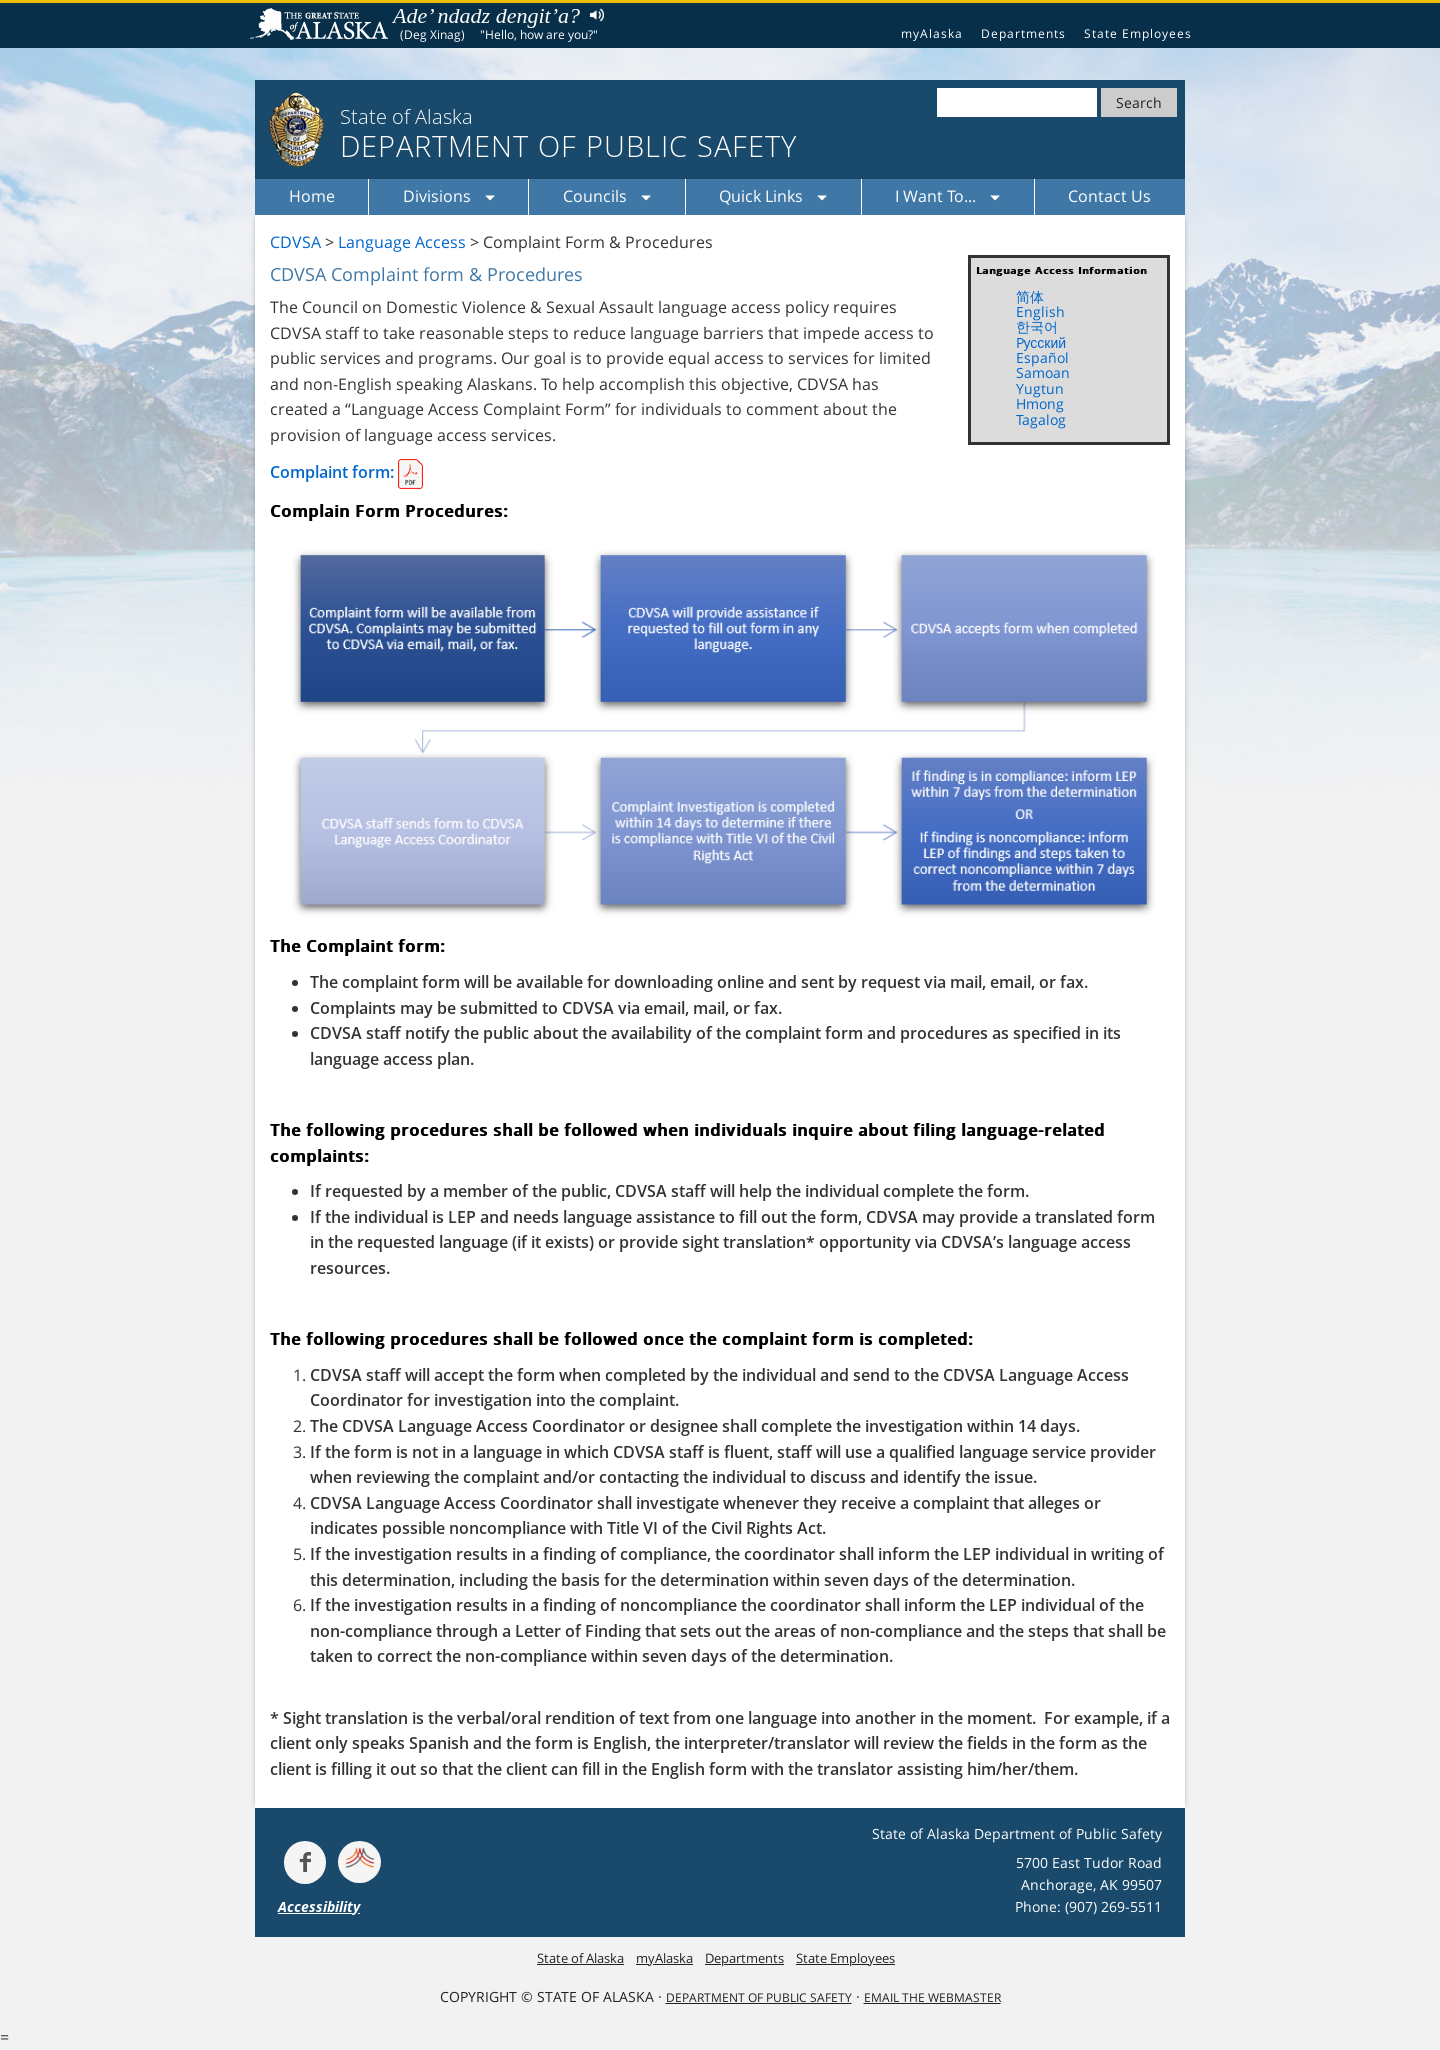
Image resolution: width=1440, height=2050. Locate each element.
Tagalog (1041, 419)
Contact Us (1109, 196)
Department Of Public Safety (759, 1997)
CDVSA (295, 242)
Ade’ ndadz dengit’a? (486, 15)
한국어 (1037, 326)
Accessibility (319, 1906)
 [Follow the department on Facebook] (305, 1862)
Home (312, 196)
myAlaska (932, 33)
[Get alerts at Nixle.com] (359, 1862)
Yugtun (1040, 388)
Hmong (1040, 403)
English (1040, 311)
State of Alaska (322, 26)
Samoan (1043, 372)
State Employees (1138, 33)
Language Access (402, 242)
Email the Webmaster (932, 1997)
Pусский (1041, 342)
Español (1042, 357)
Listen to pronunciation (592, 14)
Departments (1023, 33)
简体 (1030, 296)
